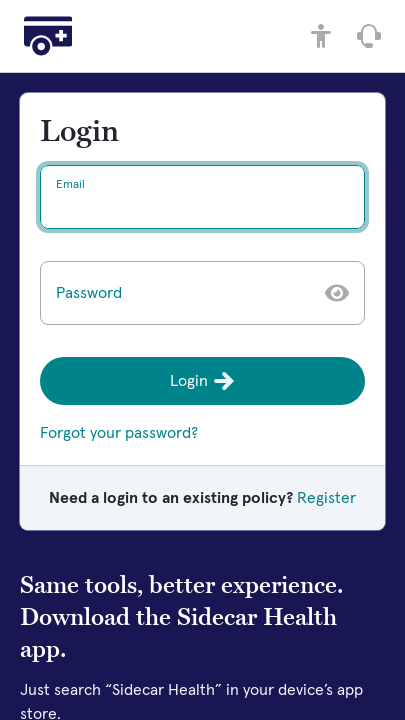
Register (326, 498)
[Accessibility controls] (321, 36)
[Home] (48, 36)
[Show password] (337, 293)
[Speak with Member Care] (369, 36)
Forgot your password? (119, 433)
